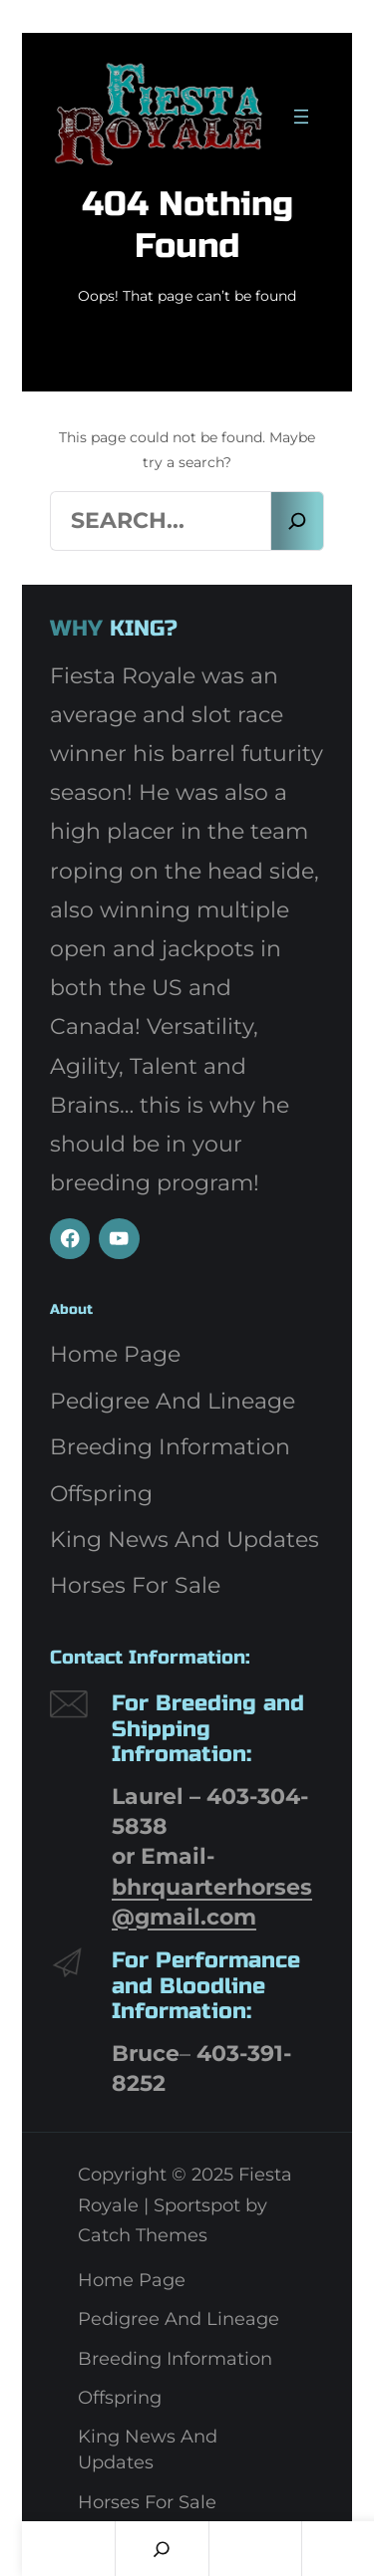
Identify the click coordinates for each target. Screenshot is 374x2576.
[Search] (297, 521)
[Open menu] (301, 116)
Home (68, 2548)
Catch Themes (142, 2234)
